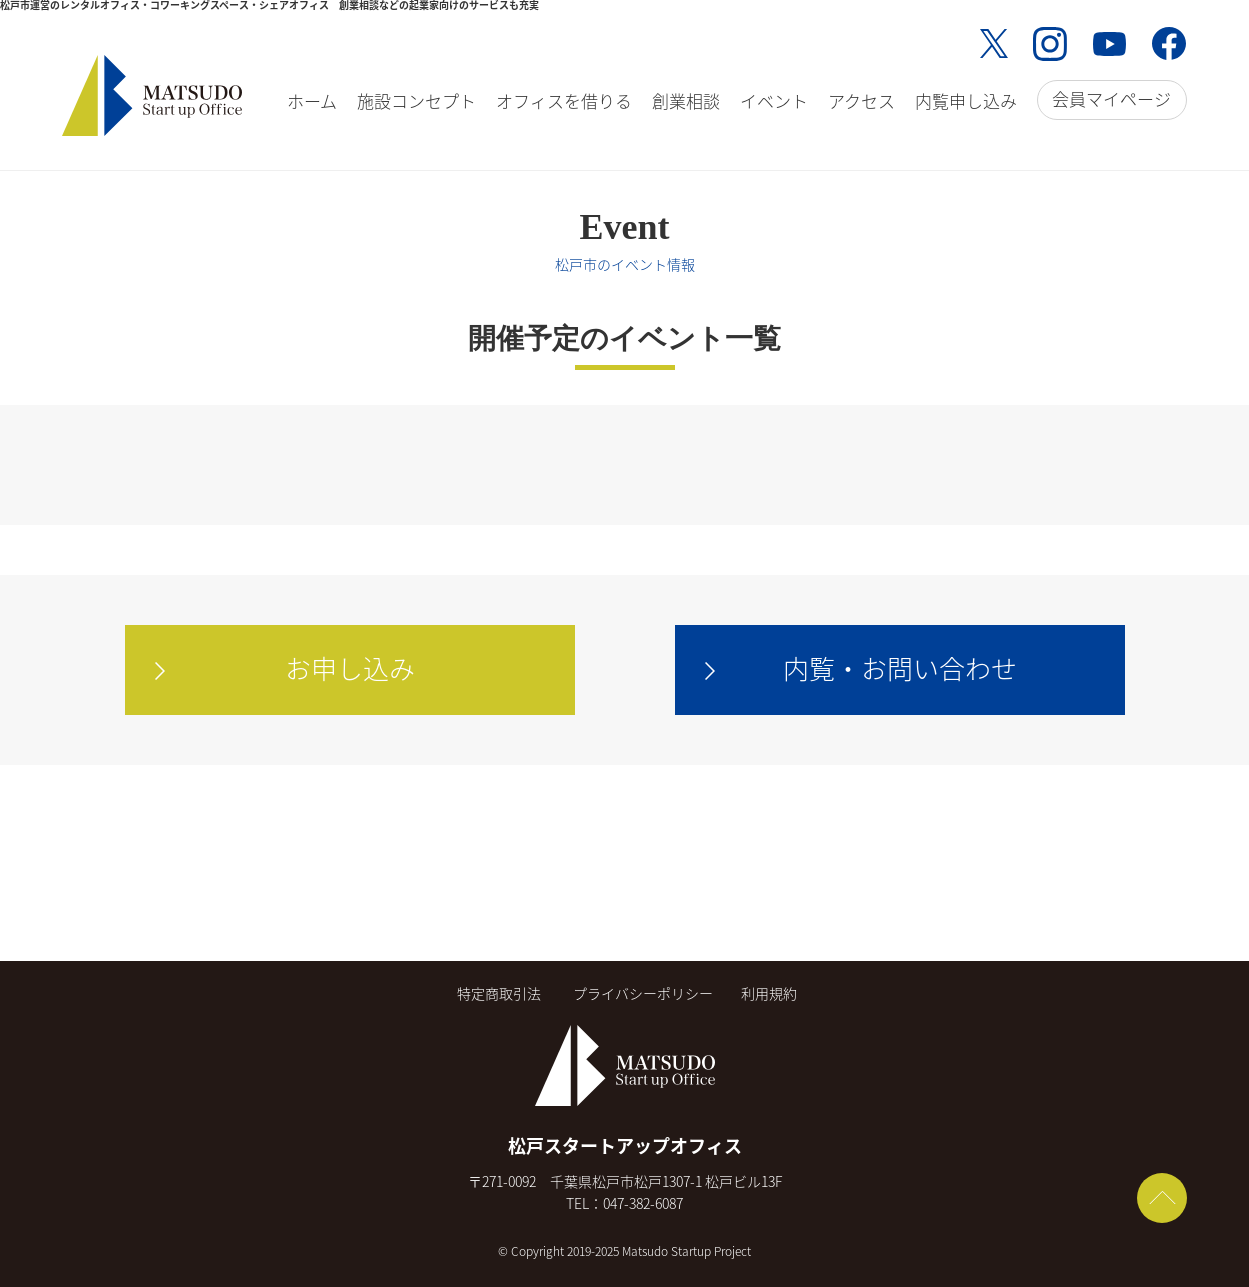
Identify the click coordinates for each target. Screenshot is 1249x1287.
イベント (774, 100)
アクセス (861, 100)
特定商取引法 (499, 993)
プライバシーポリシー (643, 993)
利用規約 (769, 993)
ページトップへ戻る (1162, 1198)
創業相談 (686, 100)
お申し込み (350, 668)
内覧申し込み (966, 100)
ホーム (312, 100)
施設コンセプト (416, 100)
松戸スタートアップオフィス (625, 1145)
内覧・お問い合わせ (900, 668)
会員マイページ (1111, 98)
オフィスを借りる (564, 100)
